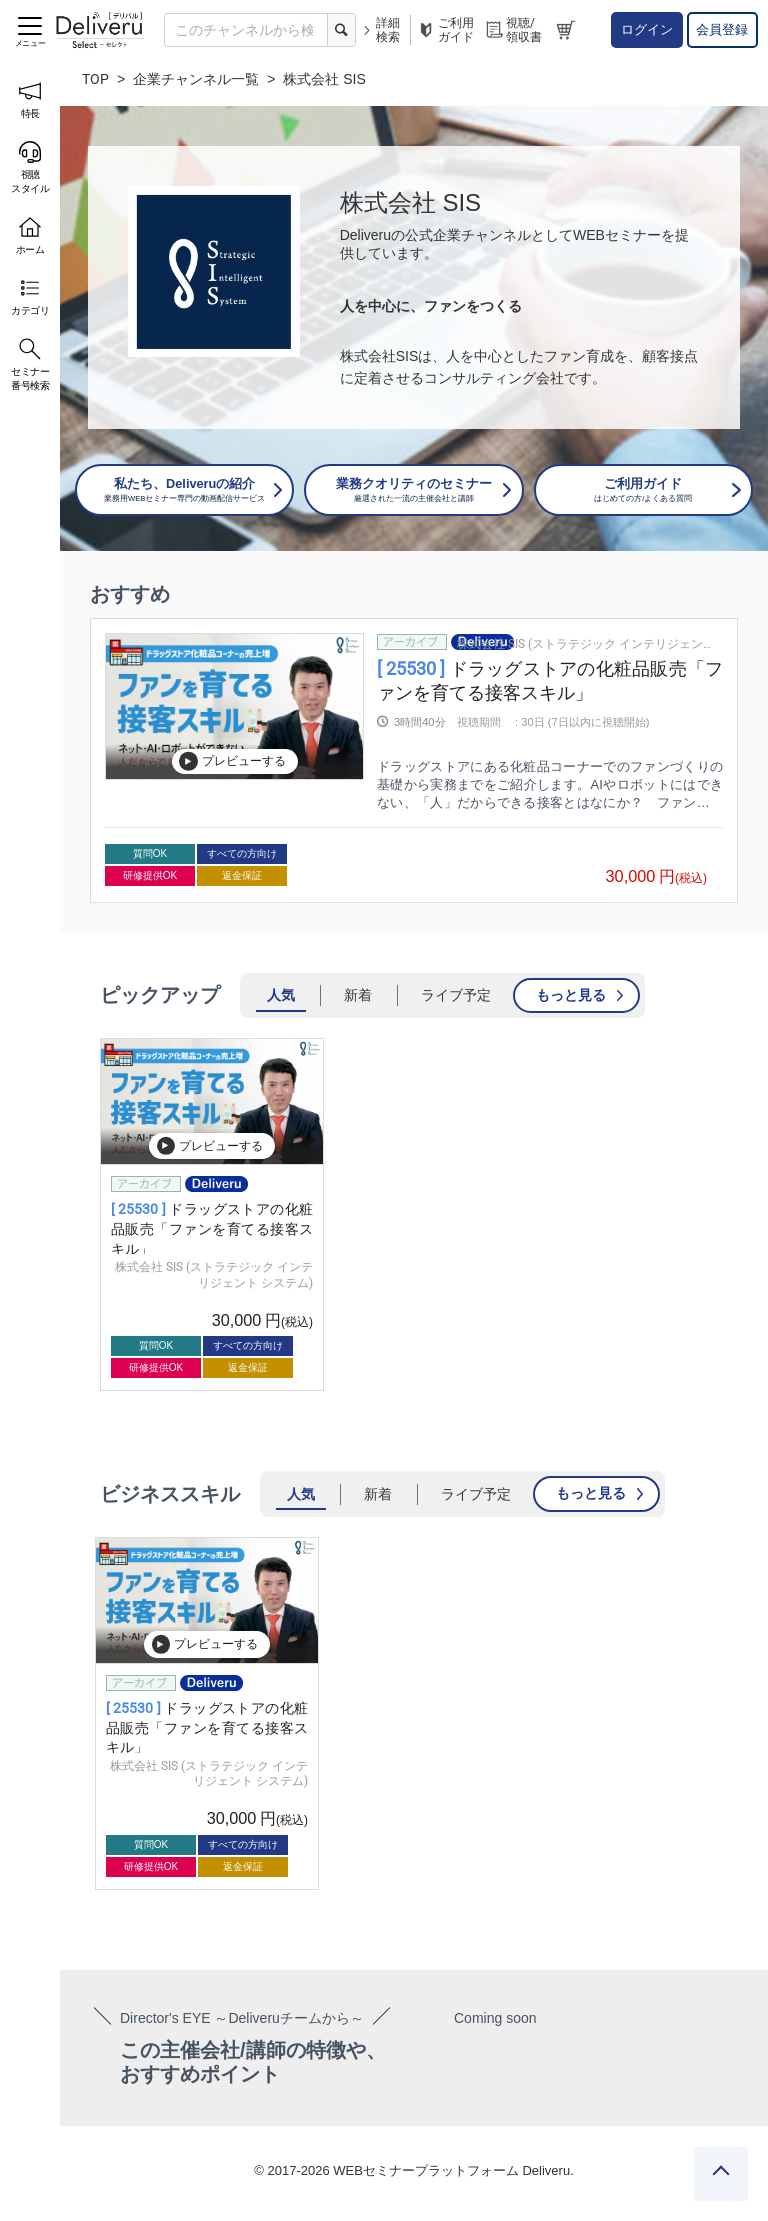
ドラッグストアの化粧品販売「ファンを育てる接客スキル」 (212, 1228)
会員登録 (722, 29)
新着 (358, 995)
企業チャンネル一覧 (196, 79)
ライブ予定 (456, 995)
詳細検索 (380, 30)
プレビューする (232, 761)
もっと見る (571, 995)
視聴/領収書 (513, 30)
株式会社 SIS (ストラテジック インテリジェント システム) (585, 644)
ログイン (647, 29)
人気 (281, 995)
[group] (414, 760)
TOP (95, 79)
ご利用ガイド (445, 30)
